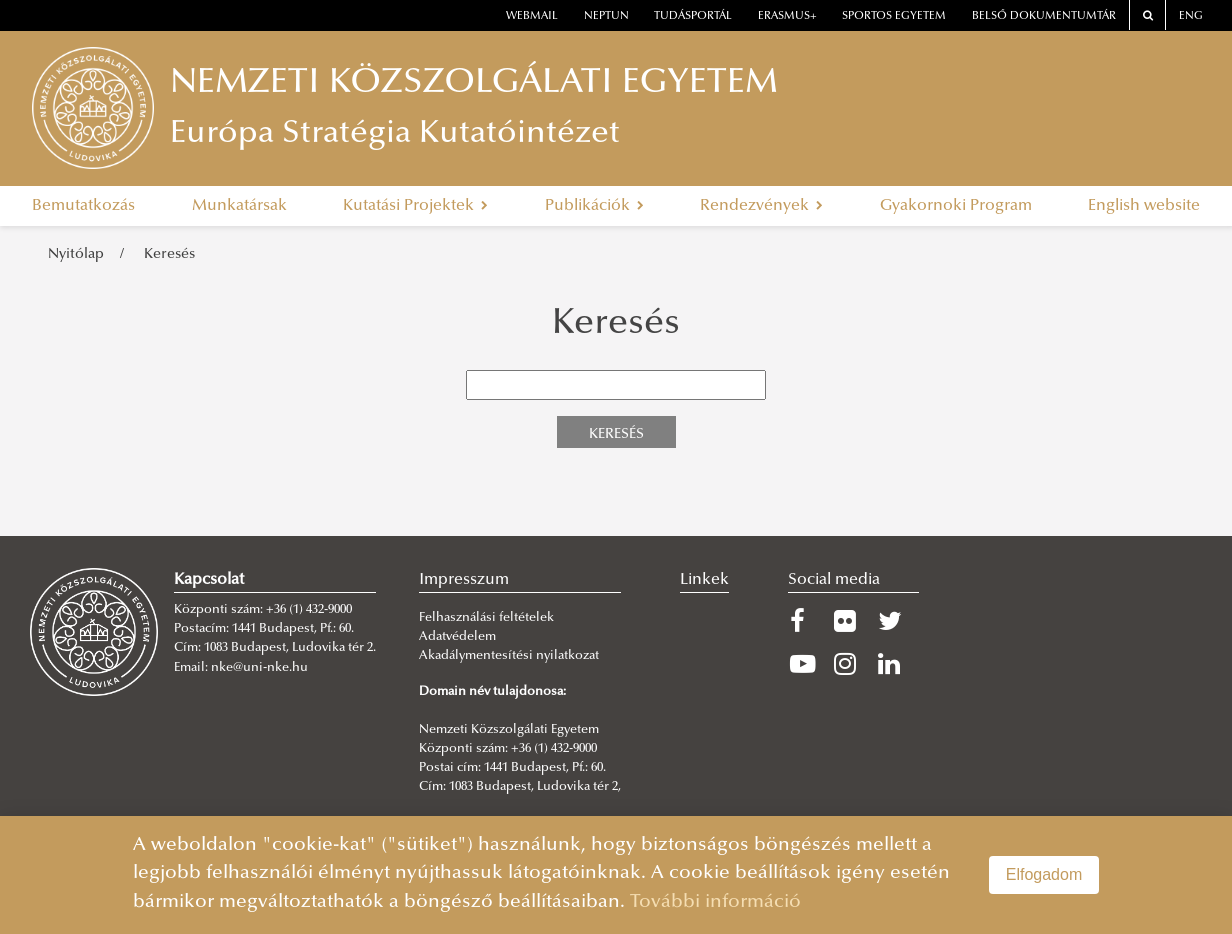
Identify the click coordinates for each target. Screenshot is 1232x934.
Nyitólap (76, 254)
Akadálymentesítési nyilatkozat (509, 656)
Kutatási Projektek (415, 206)
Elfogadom (1044, 874)
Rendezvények (761, 206)
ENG (1191, 16)
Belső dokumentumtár (1044, 16)
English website (1144, 206)
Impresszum (464, 580)
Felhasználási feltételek (486, 618)
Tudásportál (693, 16)
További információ (715, 902)
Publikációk (594, 206)
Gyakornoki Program (956, 206)
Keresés (169, 254)
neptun (606, 16)
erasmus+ (787, 16)
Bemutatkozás (83, 206)
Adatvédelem (457, 637)
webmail (532, 16)
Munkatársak (239, 206)
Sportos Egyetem (894, 16)
